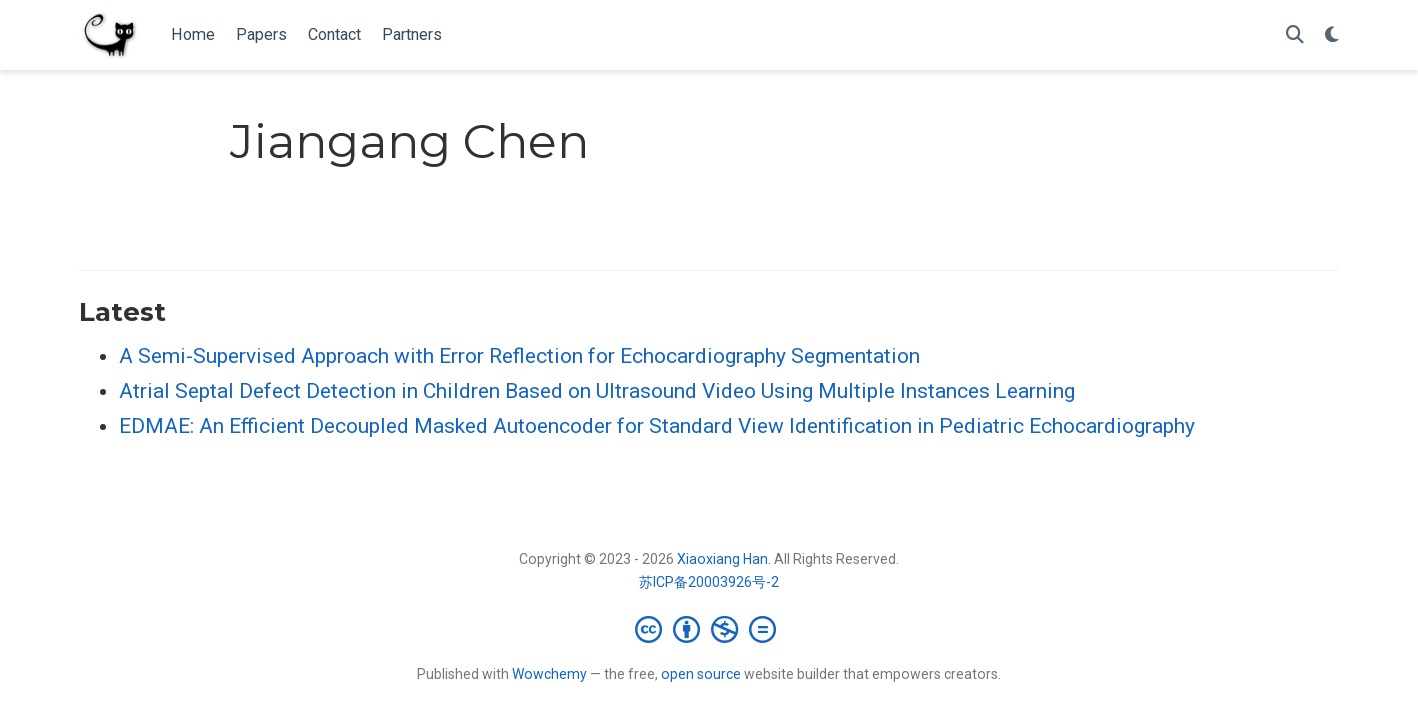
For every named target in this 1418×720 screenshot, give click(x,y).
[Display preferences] (1332, 35)
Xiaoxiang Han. (724, 559)
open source (701, 674)
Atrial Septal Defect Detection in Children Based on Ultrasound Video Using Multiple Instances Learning (597, 391)
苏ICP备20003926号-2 (709, 582)
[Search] (1295, 35)
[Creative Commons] (709, 629)
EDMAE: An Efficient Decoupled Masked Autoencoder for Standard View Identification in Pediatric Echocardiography (657, 426)
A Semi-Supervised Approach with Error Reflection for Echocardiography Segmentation (519, 356)
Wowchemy (549, 674)
